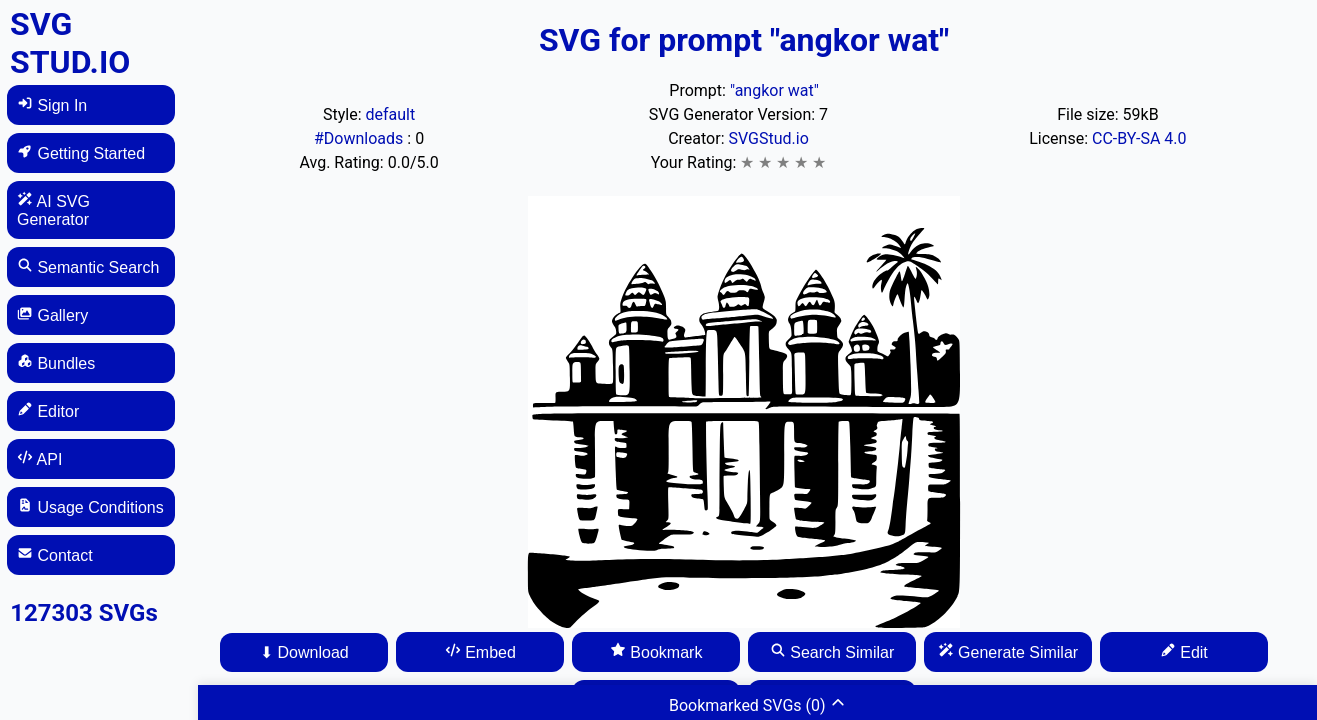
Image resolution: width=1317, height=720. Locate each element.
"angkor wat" (774, 90)
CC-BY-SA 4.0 (1139, 138)
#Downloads (360, 138)
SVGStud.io (769, 138)
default (390, 114)
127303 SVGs (84, 613)
